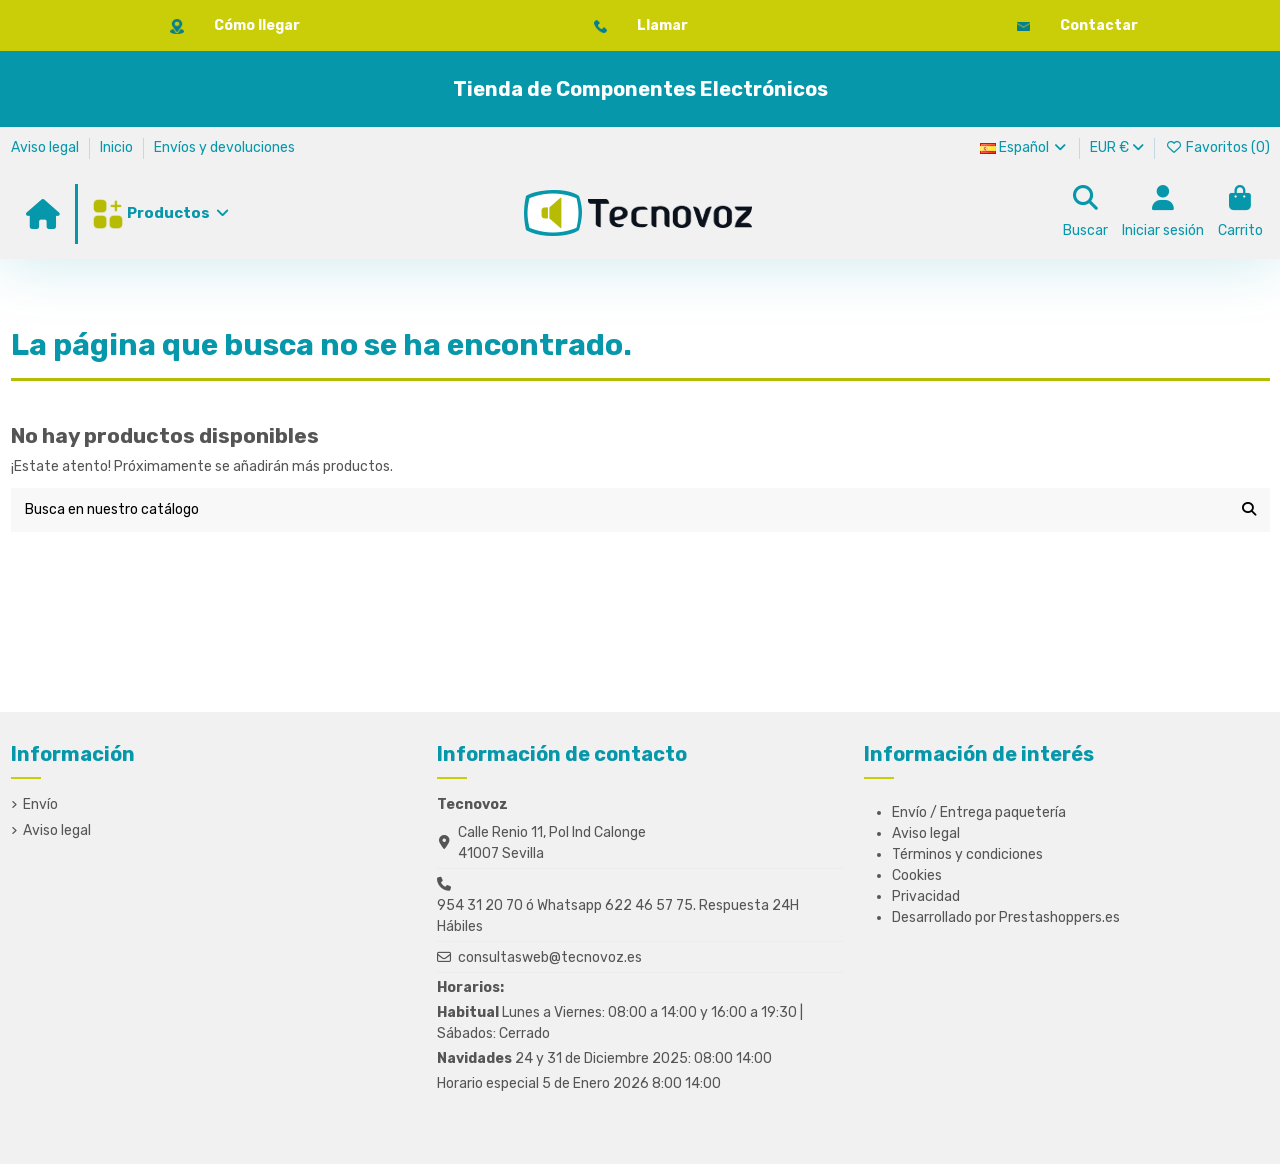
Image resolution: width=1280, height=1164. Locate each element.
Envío (40, 804)
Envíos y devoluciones (224, 147)
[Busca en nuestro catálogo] (1249, 509)
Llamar (662, 25)
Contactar (1099, 25)
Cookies (917, 875)
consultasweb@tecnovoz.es (550, 957)
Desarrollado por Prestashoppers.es (1006, 917)
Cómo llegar (257, 25)
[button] (159, 214)
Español (1025, 147)
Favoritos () (1217, 147)
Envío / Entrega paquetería (979, 812)
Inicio (118, 147)
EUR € (1117, 147)
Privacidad (926, 896)
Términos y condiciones (967, 854)
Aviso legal (46, 147)
